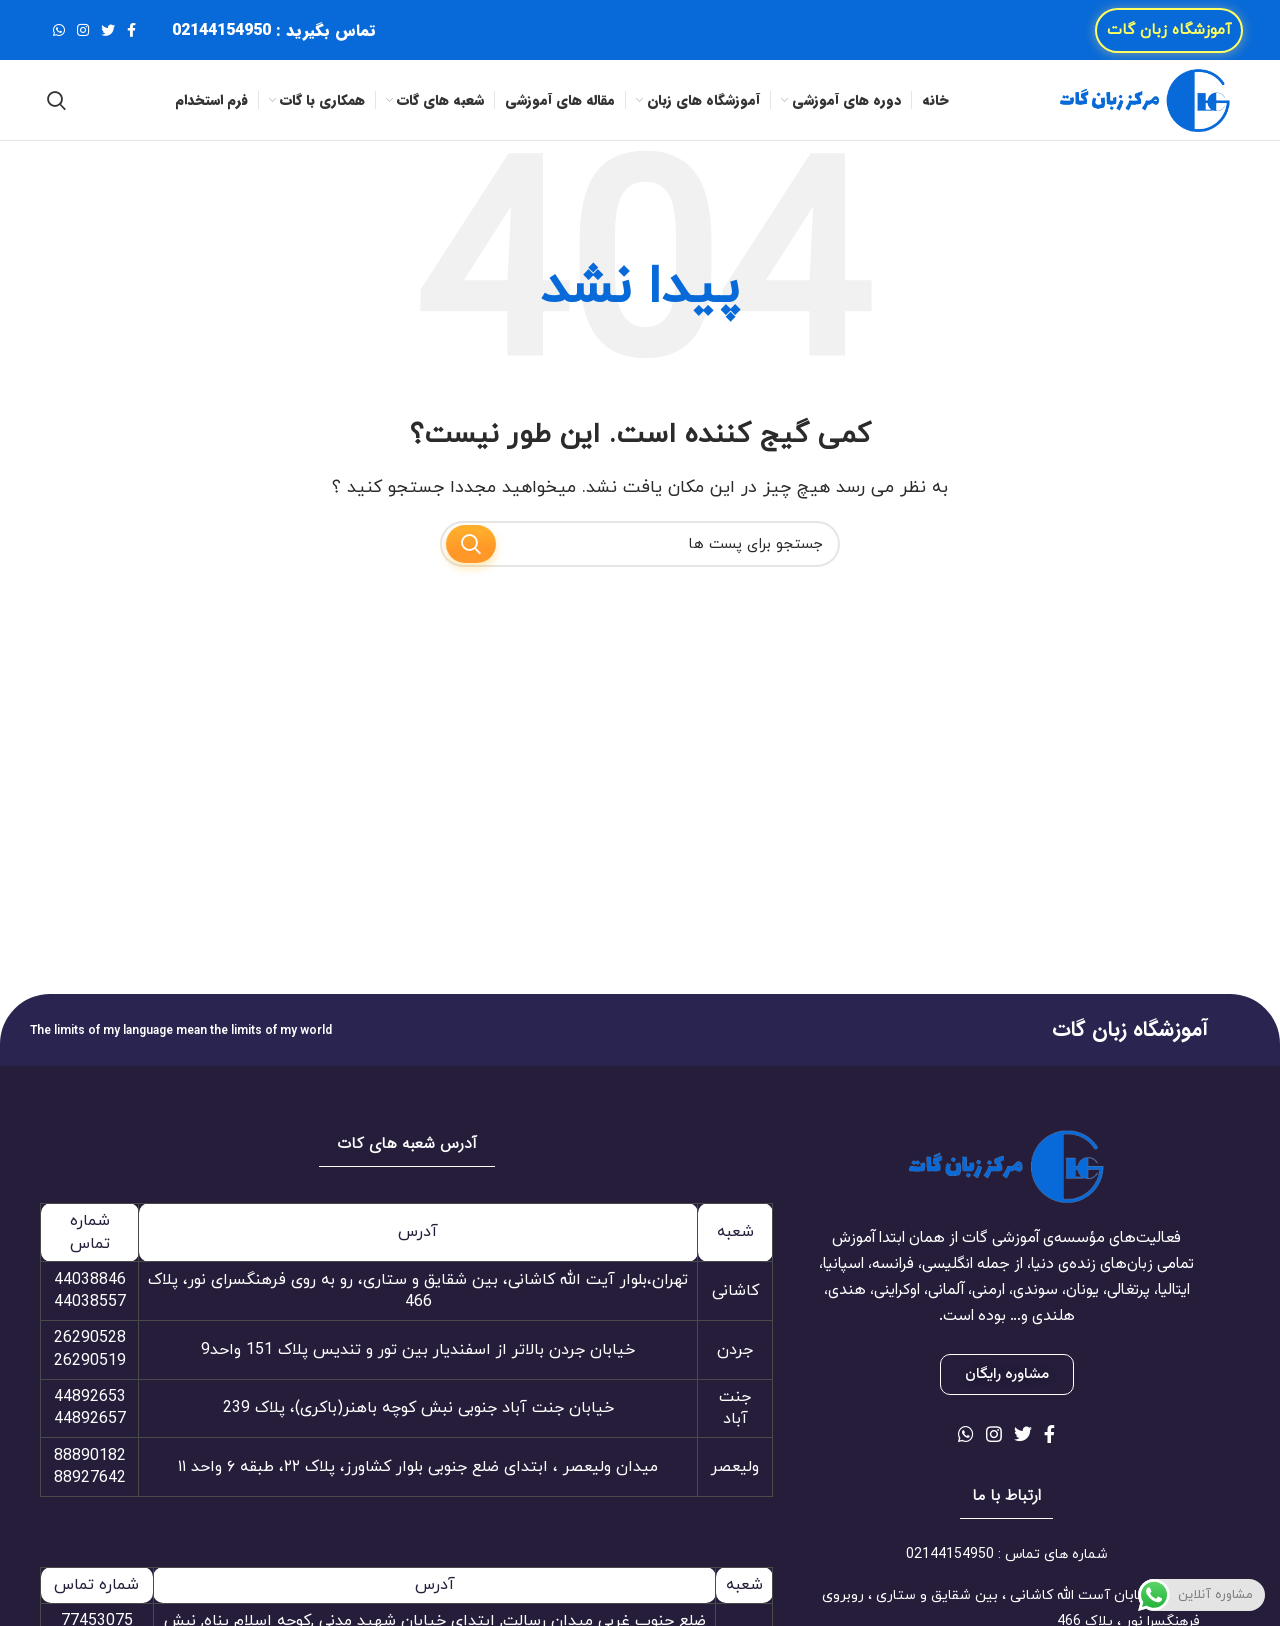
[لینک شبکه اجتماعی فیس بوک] (131, 30)
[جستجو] (56, 100)
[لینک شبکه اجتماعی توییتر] (108, 30)
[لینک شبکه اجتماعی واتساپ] (59, 30)
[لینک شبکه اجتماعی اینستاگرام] (83, 30)
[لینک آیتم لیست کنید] (1006, 1555)
